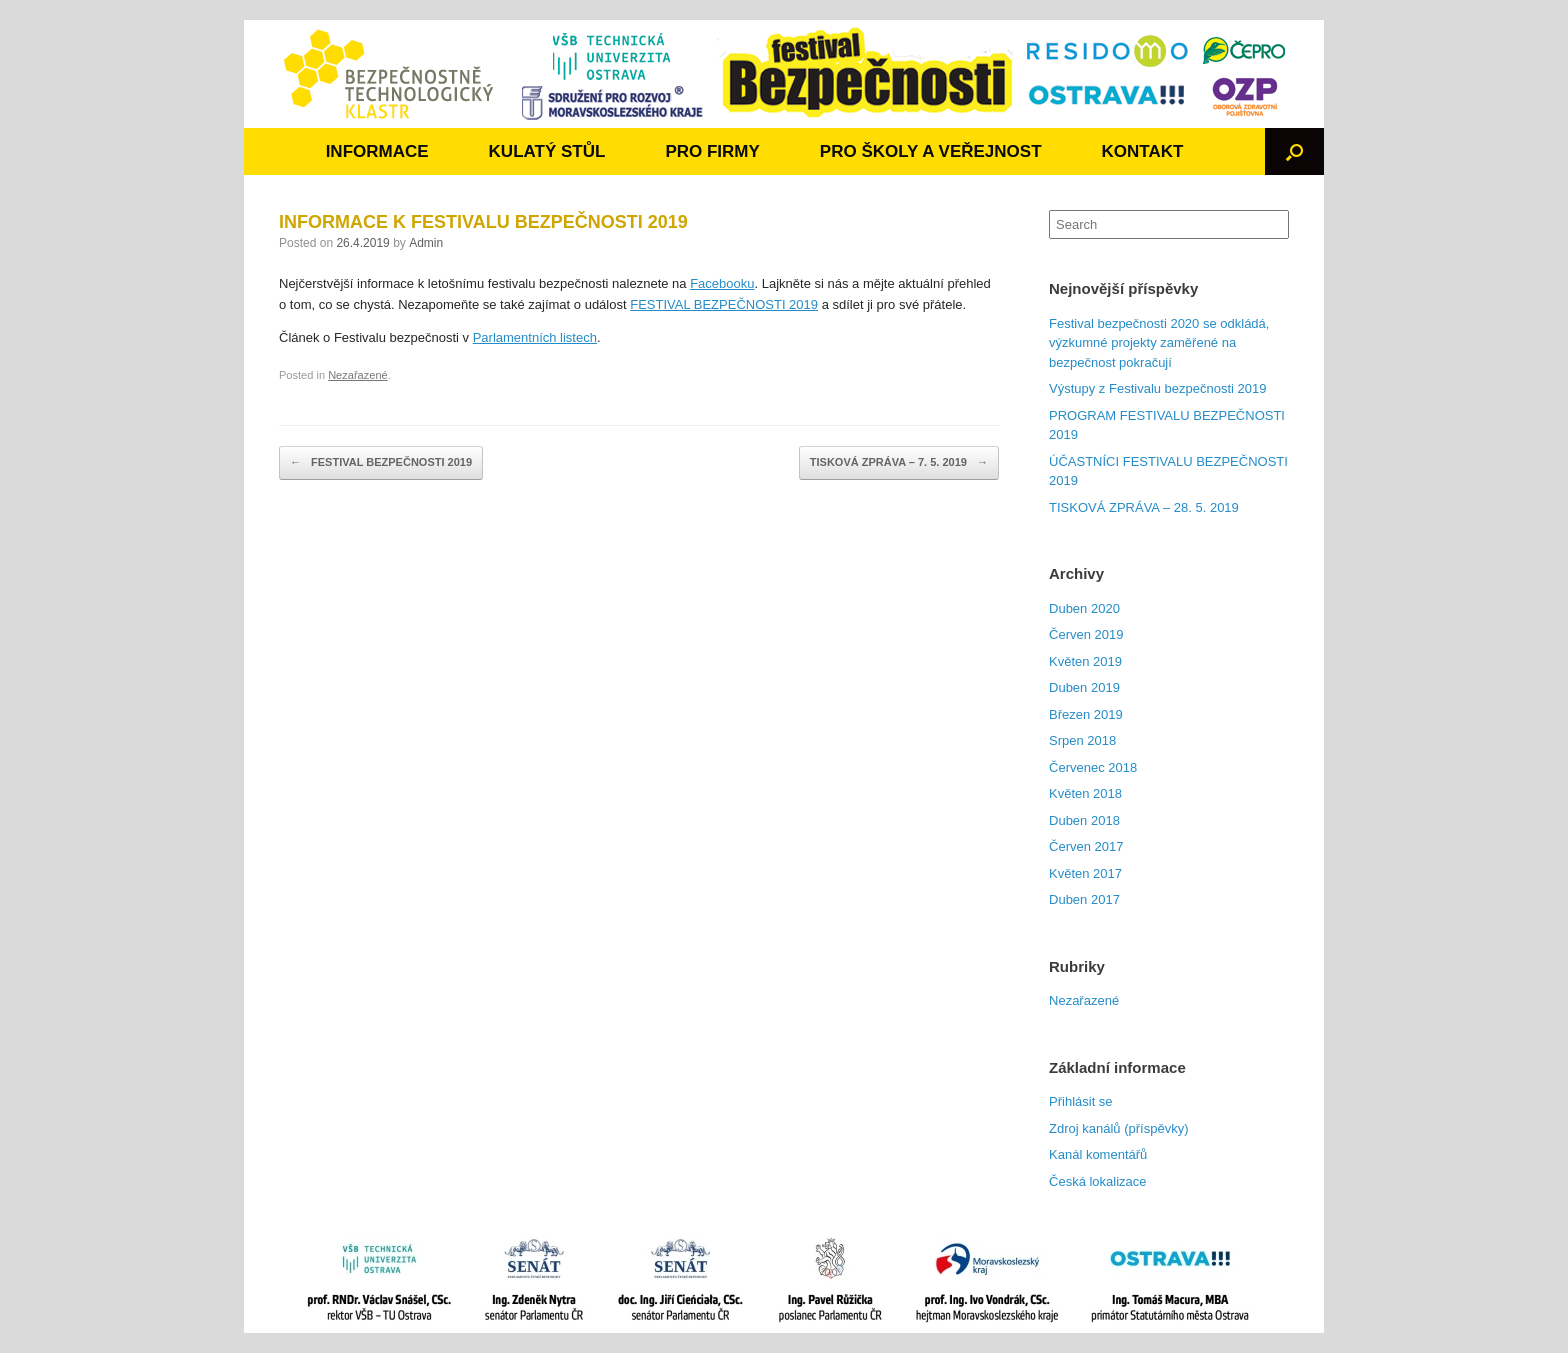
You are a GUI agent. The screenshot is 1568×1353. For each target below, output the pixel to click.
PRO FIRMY (712, 151)
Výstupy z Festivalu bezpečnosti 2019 (1158, 388)
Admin (426, 243)
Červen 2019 (1086, 634)
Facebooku (722, 283)
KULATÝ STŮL (547, 151)
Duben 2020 (1084, 608)
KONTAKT (1143, 151)
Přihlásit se (1081, 1101)
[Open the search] (1294, 151)
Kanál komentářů (1098, 1154)
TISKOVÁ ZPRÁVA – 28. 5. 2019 (1144, 507)
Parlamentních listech (535, 337)
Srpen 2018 (1082, 740)
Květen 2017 (1085, 873)
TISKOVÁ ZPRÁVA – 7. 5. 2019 (899, 463)
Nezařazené (358, 375)
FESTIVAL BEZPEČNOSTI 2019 (724, 304)
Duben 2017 (1084, 899)
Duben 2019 (1084, 687)
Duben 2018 (1084, 820)
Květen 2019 (1085, 661)
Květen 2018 (1085, 793)
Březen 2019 (1086, 714)
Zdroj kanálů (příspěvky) (1118, 1128)
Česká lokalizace (1098, 1181)
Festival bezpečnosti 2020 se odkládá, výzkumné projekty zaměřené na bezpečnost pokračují (1159, 343)
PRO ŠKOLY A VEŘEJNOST (931, 151)
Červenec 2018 (1093, 767)
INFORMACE (377, 151)
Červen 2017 (1086, 846)
